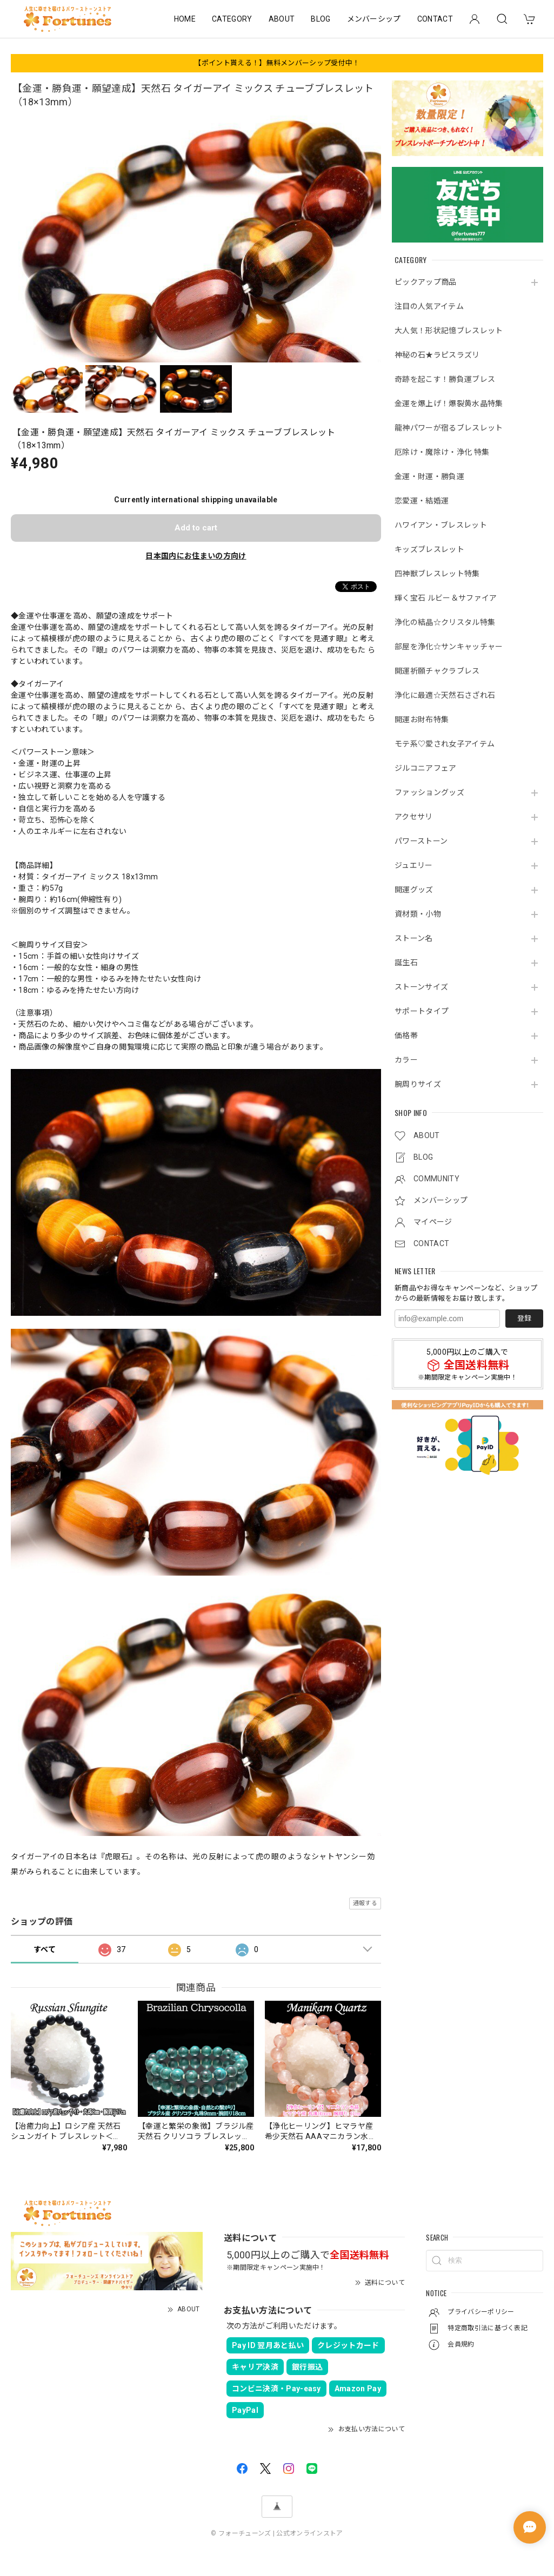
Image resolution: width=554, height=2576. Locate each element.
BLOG (320, 19)
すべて (45, 1949)
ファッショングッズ (429, 792)
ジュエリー (414, 865)
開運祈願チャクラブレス (437, 671)
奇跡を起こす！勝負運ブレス (445, 379)
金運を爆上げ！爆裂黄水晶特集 (449, 403)
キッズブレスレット (429, 549)
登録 (524, 1318)
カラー (406, 1059)
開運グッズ (414, 889)
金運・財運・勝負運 (429, 476)
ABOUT (282, 19)
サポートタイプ (422, 1011)
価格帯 (406, 1035)
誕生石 (406, 962)
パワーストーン (421, 841)
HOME (185, 19)
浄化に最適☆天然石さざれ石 (445, 695)
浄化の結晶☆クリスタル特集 (445, 622)
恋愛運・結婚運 (422, 500)
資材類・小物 (418, 914)
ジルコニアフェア (426, 768)
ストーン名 (414, 938)
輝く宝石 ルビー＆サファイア (446, 598)
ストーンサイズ (421, 987)
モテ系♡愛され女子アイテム (445, 743)
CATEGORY (232, 19)
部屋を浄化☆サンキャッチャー (449, 646)
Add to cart (196, 528)
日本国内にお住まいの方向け (195, 555)
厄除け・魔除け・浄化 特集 (442, 452)
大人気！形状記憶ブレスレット (449, 330)
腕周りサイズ (418, 1084)
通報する (365, 1903)
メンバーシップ (374, 19)
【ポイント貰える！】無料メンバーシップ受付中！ (276, 63)
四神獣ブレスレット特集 (437, 573)
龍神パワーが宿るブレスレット (449, 427)
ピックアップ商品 (426, 282)
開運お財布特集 (422, 719)
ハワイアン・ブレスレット (441, 525)
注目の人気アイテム (429, 306)
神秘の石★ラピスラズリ (437, 355)
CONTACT (435, 19)
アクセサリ (414, 816)
